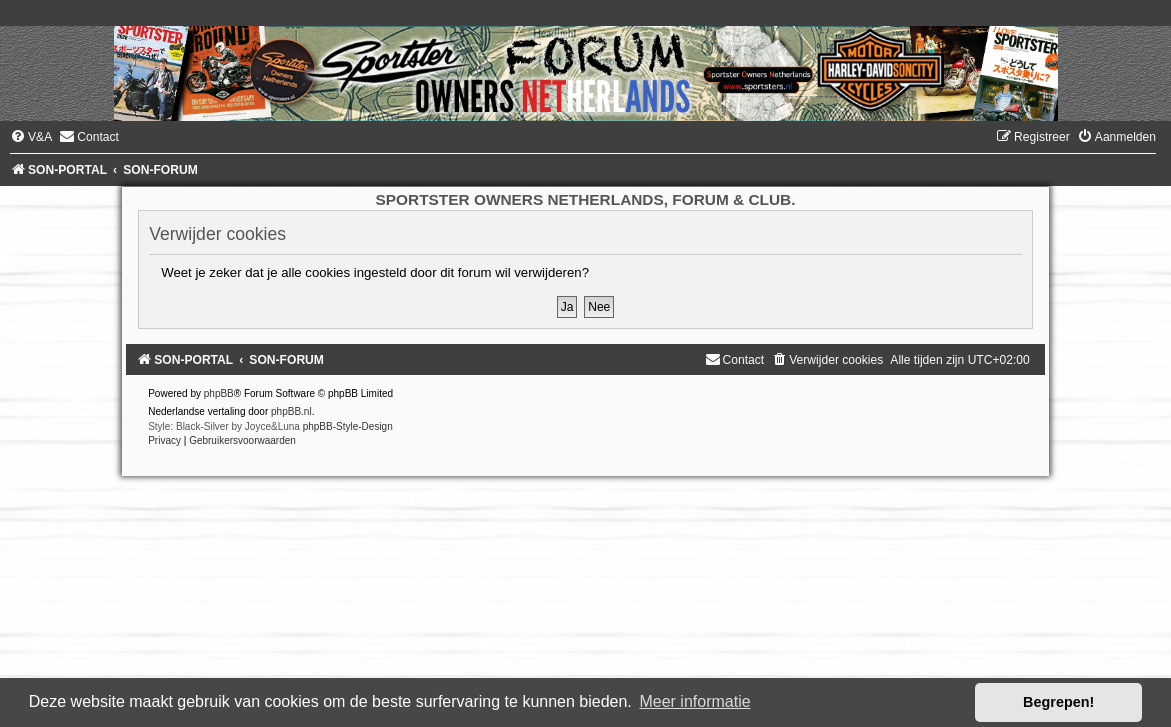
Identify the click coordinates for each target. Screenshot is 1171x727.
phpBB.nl (291, 411)
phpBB (219, 393)
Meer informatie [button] (694, 701)
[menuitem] (31, 137)
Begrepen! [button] (1058, 702)
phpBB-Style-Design (348, 426)
